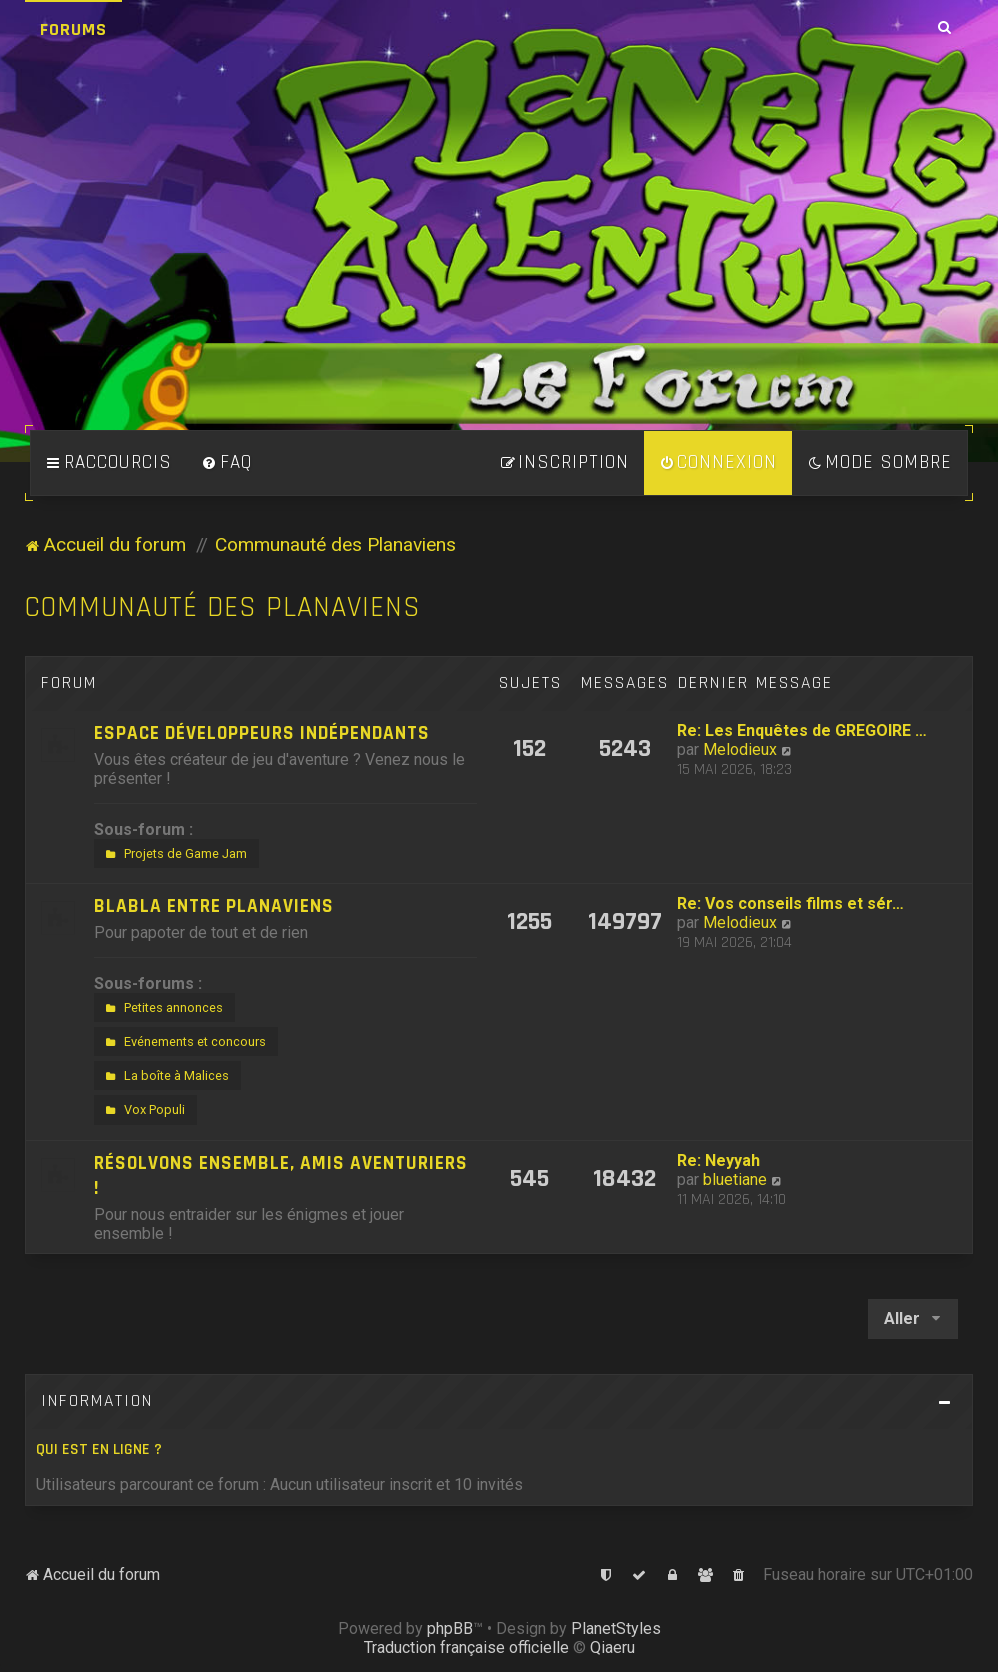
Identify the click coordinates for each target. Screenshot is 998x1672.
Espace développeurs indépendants (262, 733)
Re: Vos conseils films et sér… (790, 903)
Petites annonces (162, 1008)
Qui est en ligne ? (99, 1449)
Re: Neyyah (718, 1160)
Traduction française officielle (466, 1647)
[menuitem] (227, 463)
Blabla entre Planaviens (214, 906)
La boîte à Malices (165, 1076)
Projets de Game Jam (174, 854)
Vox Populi (143, 1110)
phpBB (450, 1628)
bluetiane (735, 1179)
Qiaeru (612, 1647)
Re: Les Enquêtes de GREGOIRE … (802, 730)
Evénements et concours (183, 1042)
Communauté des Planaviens (223, 607)
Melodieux (740, 749)
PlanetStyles (616, 1628)
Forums (73, 29)
